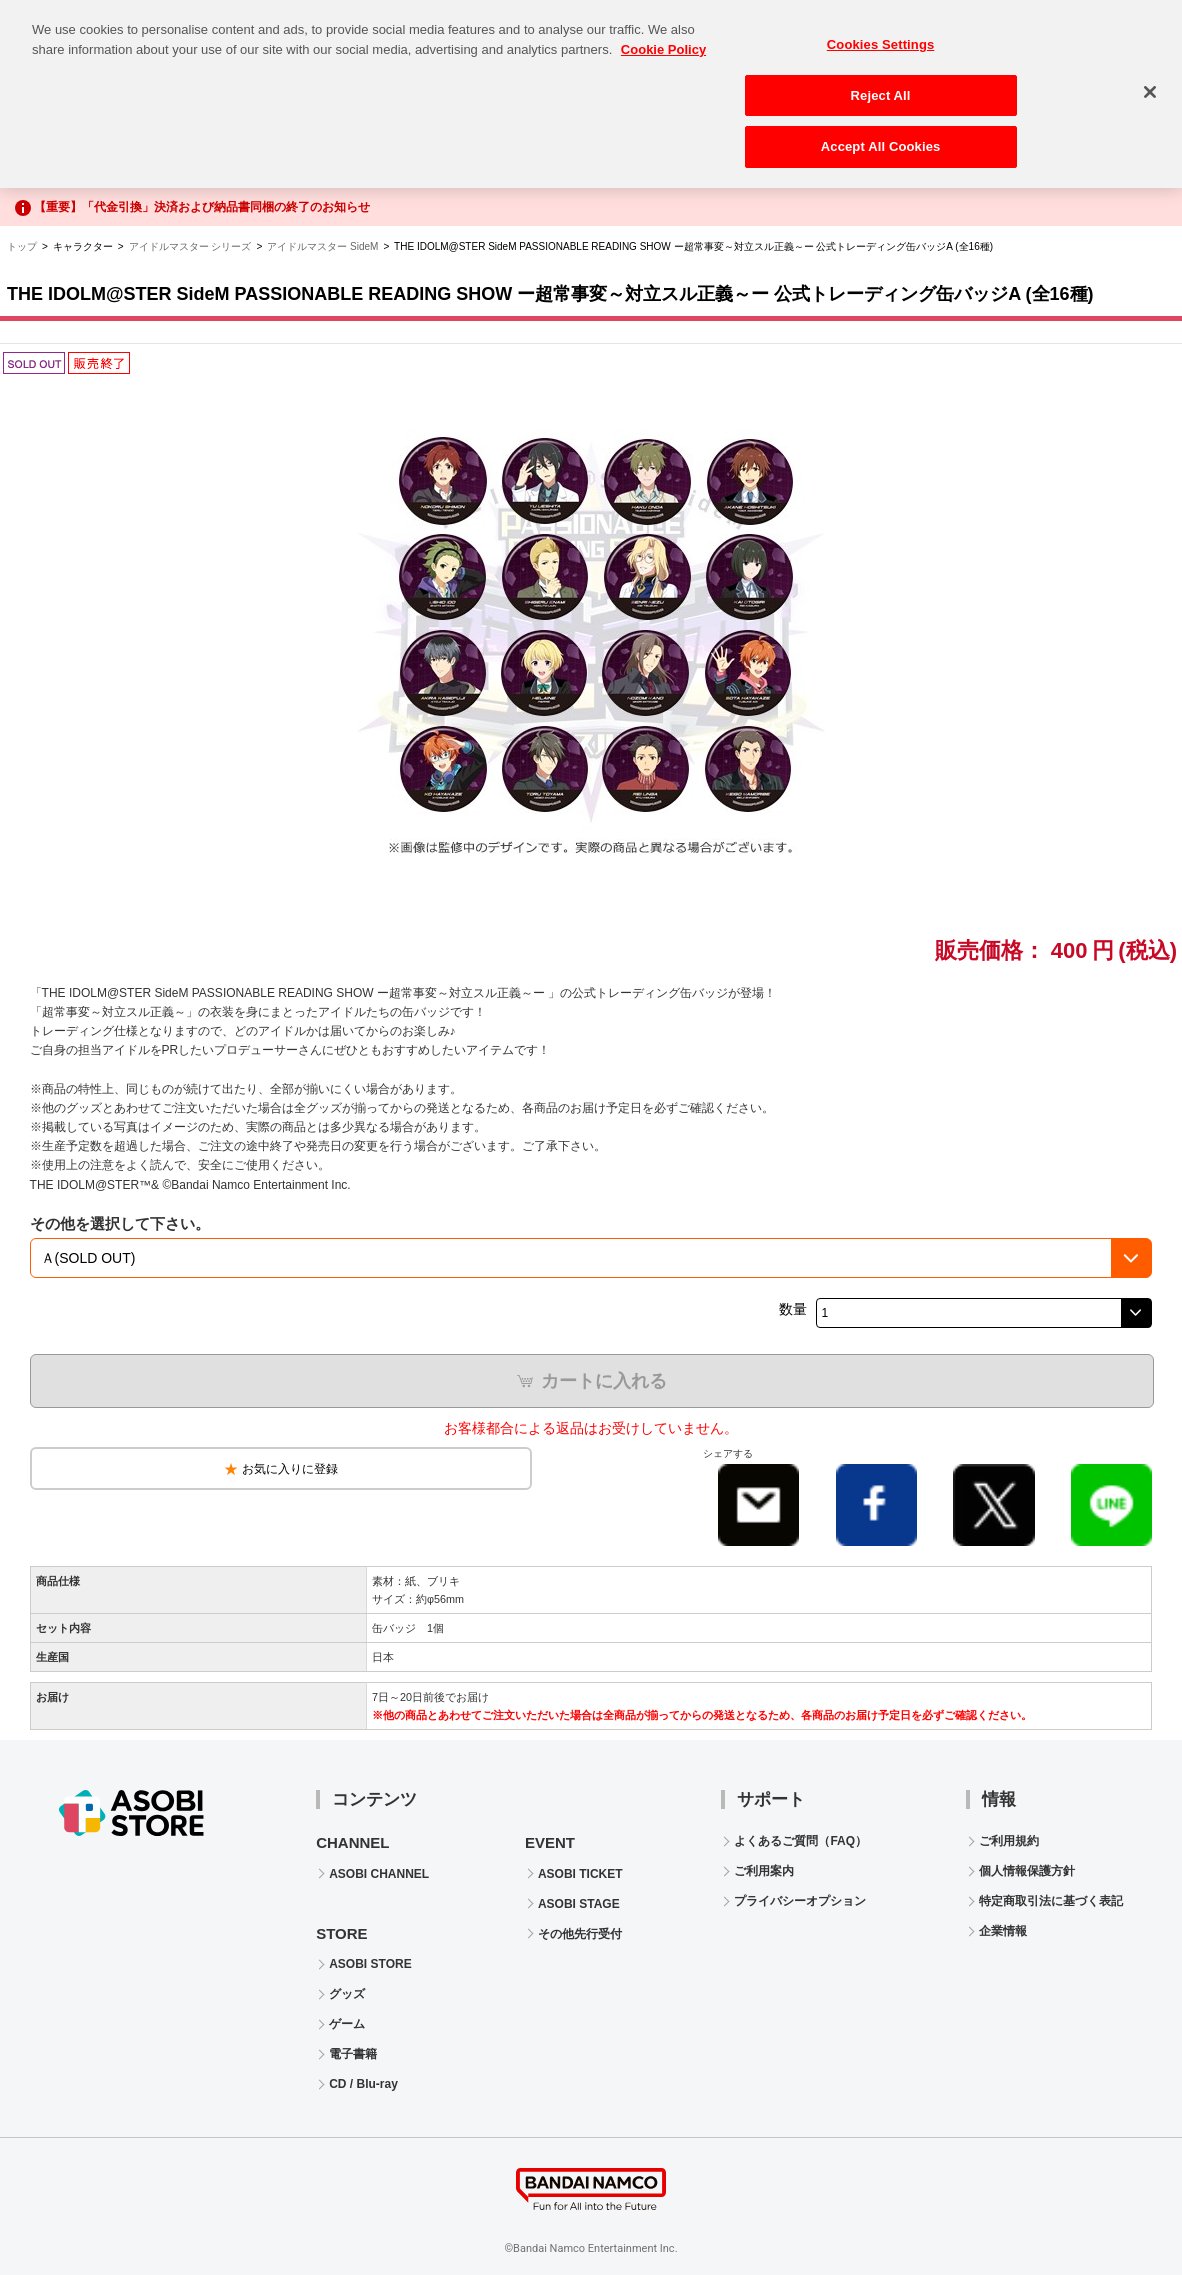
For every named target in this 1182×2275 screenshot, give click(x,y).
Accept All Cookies (881, 135)
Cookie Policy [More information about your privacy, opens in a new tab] (663, 37)
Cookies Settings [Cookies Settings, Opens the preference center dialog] (881, 32)
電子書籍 (353, 2054)
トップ (22, 246)
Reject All (881, 83)
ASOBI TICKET (580, 1874)
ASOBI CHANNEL (379, 1874)
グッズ (347, 1994)
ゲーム (347, 2024)
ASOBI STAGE (579, 1904)
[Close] (1150, 80)
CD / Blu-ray (363, 2084)
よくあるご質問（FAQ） (800, 1841)
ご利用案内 (764, 1871)
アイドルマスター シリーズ (190, 246)
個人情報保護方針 (1027, 1871)
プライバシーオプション (800, 1901)
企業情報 (1003, 1931)
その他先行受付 (580, 1934)
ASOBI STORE (370, 1964)
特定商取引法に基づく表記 (1051, 1901)
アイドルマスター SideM (322, 246)
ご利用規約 (1009, 1841)
